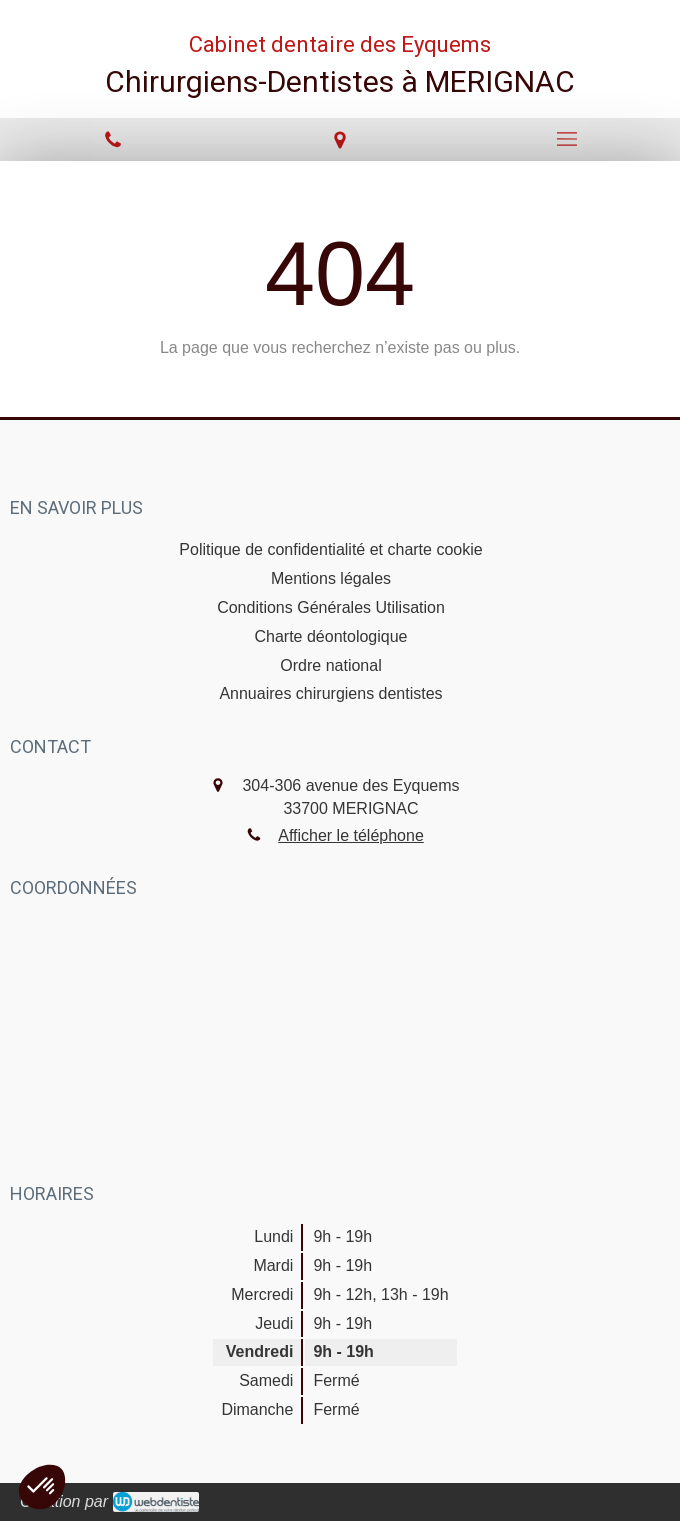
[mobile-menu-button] (566, 139)
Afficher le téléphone (351, 835)
